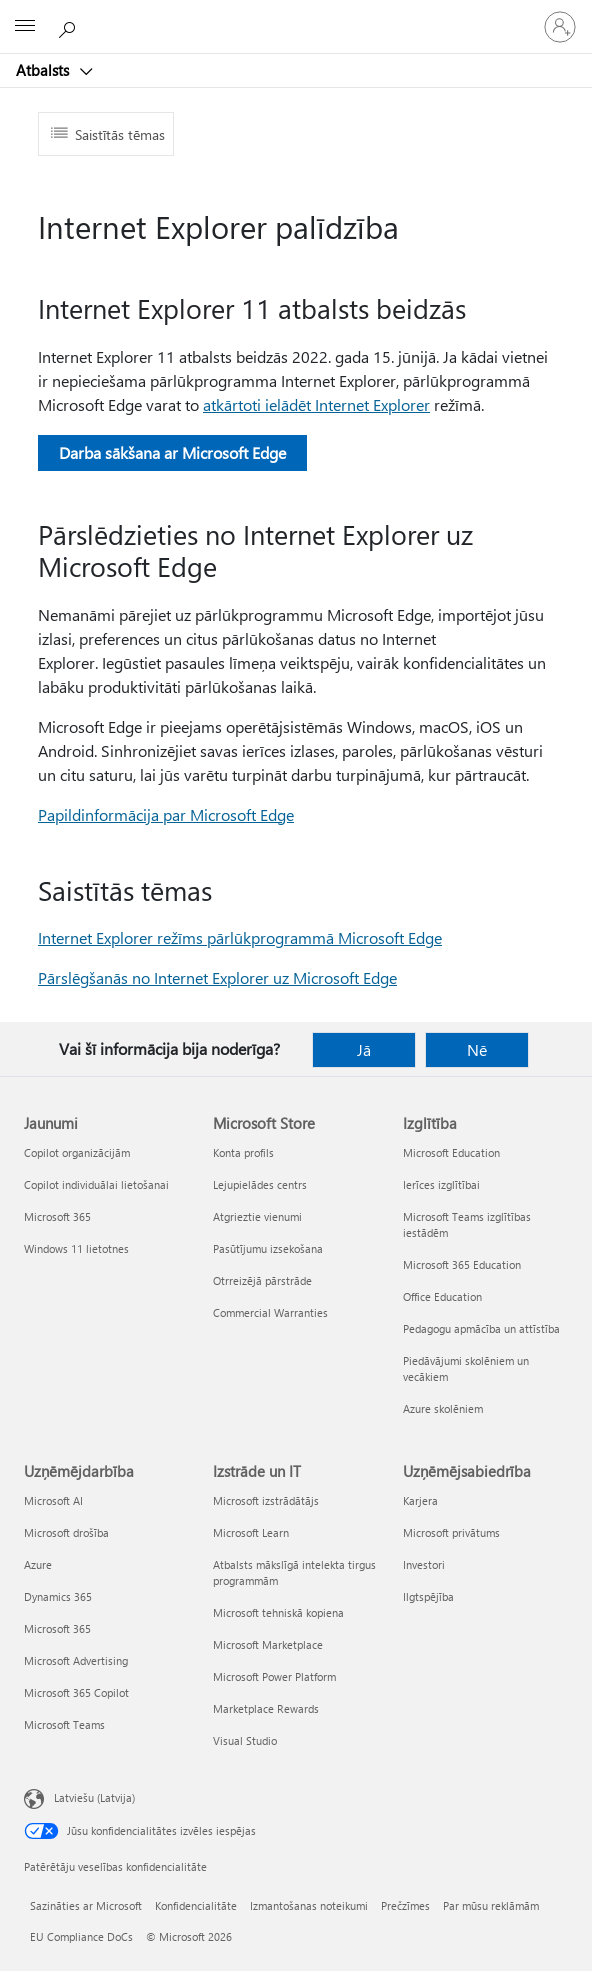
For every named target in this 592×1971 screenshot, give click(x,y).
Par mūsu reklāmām (491, 1905)
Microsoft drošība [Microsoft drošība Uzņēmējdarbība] (66, 1532)
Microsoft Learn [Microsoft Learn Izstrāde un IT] (251, 1532)
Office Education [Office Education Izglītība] (442, 1296)
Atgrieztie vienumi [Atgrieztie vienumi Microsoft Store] (257, 1216)
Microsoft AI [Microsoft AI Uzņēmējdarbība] (53, 1500)
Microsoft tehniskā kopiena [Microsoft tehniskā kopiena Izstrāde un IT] (278, 1612)
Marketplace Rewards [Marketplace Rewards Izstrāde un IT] (266, 1708)
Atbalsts (44, 70)
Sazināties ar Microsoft (86, 1905)
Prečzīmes (405, 1905)
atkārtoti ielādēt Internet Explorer (316, 404)
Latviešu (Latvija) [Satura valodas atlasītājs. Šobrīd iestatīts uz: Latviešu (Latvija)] (94, 1797)
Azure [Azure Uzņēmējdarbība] (38, 1564)
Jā (364, 1049)
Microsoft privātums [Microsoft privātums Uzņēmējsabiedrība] (451, 1532)
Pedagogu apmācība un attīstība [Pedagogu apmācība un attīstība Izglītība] (481, 1328)
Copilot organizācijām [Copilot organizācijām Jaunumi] (77, 1152)
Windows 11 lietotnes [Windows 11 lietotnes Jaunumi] (76, 1248)
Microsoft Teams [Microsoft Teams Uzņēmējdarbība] (64, 1724)
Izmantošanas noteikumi (309, 1905)
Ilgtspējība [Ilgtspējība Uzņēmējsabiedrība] (428, 1596)
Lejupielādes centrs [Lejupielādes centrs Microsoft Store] (260, 1184)
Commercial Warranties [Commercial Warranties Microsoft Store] (270, 1312)
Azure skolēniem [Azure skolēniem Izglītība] (443, 1408)
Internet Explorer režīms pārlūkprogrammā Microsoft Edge (240, 937)
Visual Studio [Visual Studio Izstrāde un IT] (245, 1740)
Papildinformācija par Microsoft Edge (166, 814)
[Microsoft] (295, 15)
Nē (477, 1049)
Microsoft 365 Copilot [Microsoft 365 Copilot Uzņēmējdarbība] (76, 1692)
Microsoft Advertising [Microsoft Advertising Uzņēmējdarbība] (76, 1660)
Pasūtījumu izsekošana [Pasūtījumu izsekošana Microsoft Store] (268, 1248)
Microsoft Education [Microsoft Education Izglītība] (451, 1152)
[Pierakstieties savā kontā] (560, 27)
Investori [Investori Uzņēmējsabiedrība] (424, 1564)
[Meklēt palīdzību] (70, 26)
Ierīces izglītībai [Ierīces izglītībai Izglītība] (441, 1184)
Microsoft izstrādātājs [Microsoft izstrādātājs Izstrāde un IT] (266, 1500)
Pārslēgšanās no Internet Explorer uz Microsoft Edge (217, 977)
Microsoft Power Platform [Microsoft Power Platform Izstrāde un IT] (274, 1676)
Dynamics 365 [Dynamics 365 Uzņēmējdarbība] (58, 1596)
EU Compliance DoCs (81, 1936)
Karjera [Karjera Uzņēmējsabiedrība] (420, 1500)
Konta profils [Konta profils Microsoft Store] (243, 1152)
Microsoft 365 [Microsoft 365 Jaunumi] (57, 1216)
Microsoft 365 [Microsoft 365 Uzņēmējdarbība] (57, 1628)
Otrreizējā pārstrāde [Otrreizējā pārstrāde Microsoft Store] (262, 1280)
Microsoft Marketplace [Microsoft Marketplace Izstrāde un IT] (268, 1644)
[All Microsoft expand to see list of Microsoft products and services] (25, 27)
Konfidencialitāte (196, 1905)
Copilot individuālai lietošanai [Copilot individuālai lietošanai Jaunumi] (96, 1184)
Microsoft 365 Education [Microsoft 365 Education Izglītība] (462, 1264)
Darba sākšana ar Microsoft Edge (172, 452)
